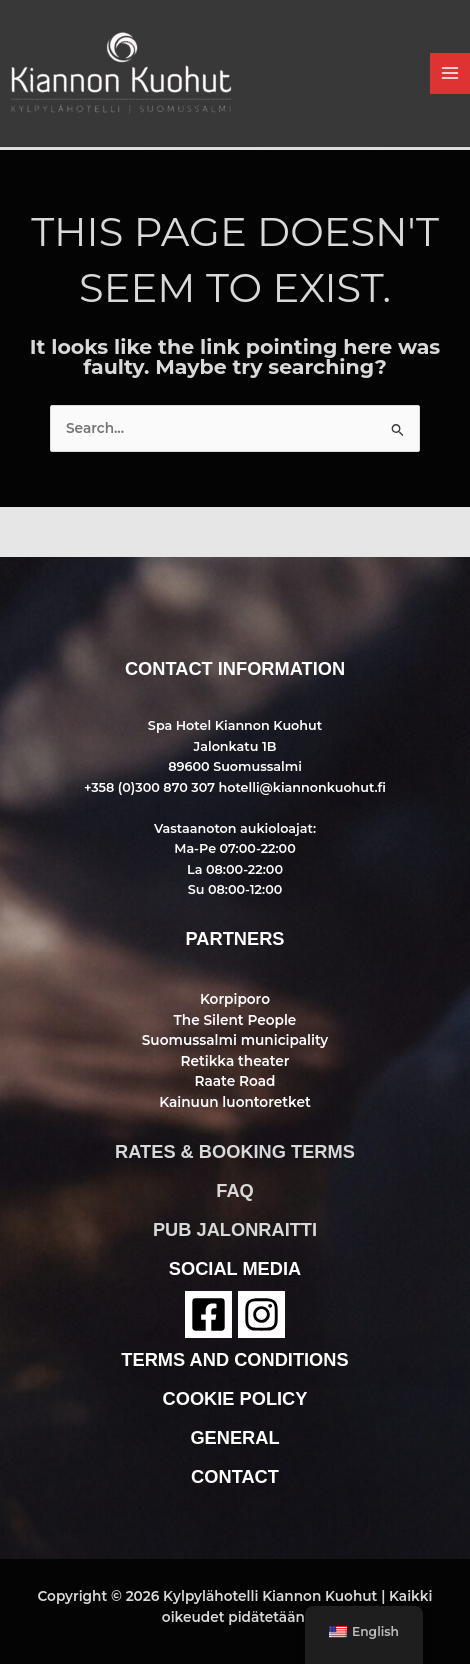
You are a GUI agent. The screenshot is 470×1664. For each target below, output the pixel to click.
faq (234, 1190)
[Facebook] (208, 1314)
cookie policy (235, 1398)
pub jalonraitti (235, 1229)
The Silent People (235, 1020)
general (234, 1437)
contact (235, 1476)
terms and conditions (234, 1359)
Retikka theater (234, 1061)
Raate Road (235, 1081)
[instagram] (261, 1314)
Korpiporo (235, 999)
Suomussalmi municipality (235, 1040)
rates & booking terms (235, 1151)
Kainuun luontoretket (235, 1102)
